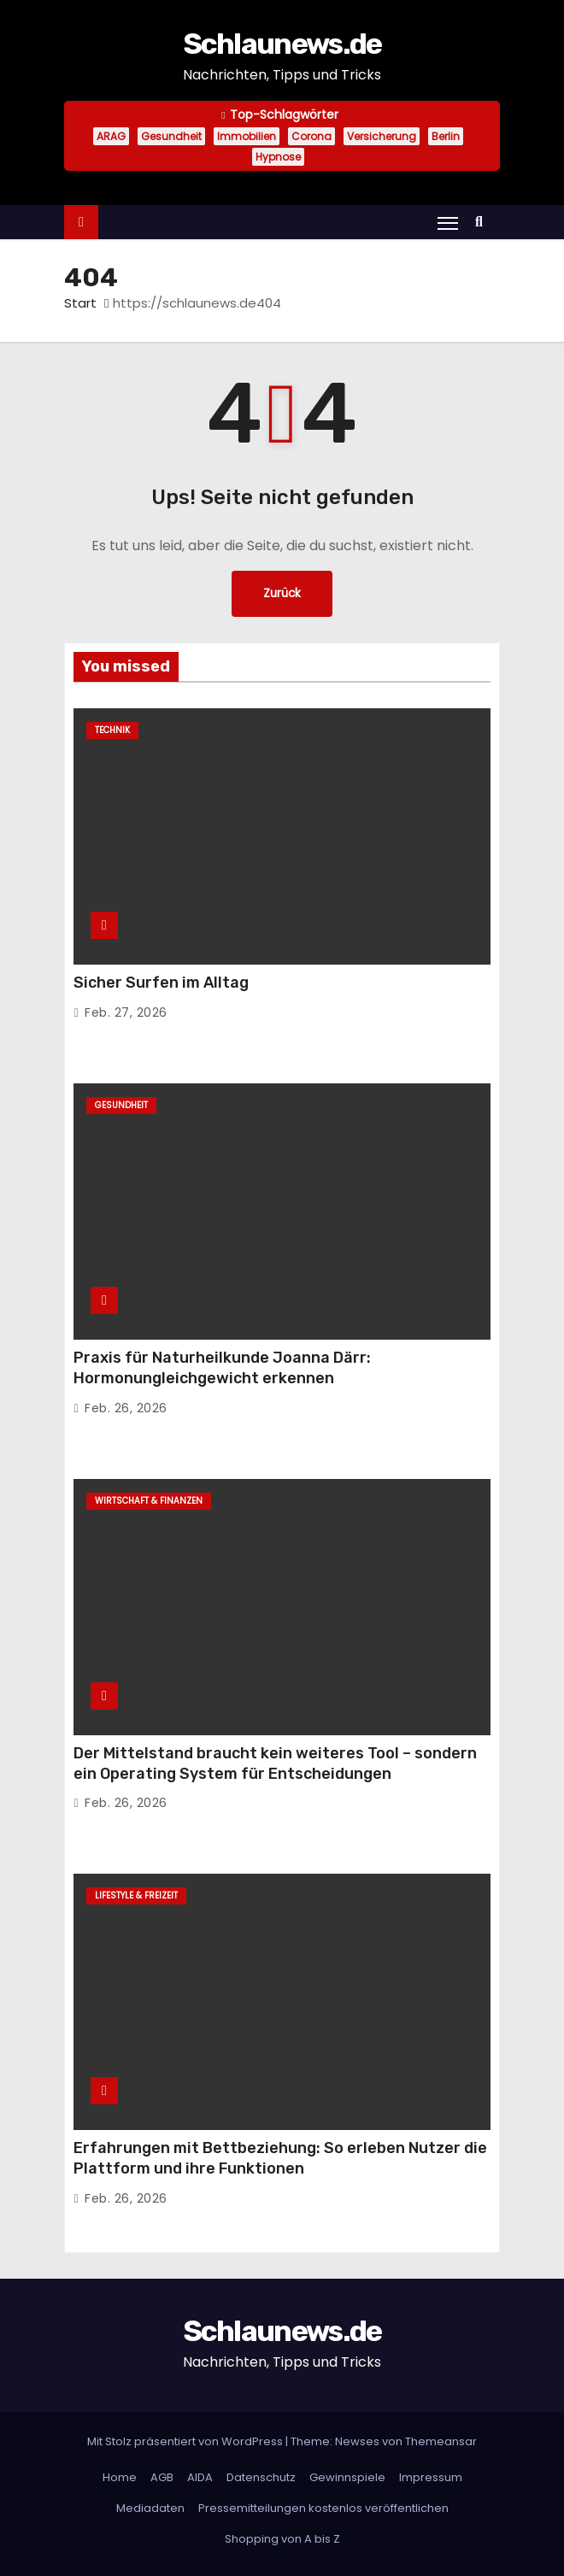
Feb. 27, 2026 (126, 1012)
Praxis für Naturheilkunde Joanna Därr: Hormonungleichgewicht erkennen (222, 1368)
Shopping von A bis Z (282, 2539)
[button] (483, 221)
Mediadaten (150, 2508)
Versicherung (381, 136)
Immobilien (246, 136)
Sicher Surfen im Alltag (161, 982)
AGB (161, 2477)
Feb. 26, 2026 (126, 1408)
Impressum (430, 2477)
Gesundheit (171, 136)
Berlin (446, 136)
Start (80, 303)
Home (120, 2477)
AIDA (200, 2477)
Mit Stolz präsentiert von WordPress (186, 2441)
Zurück (282, 593)
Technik (112, 730)
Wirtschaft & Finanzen (149, 1500)
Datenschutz (261, 2477)
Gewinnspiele (347, 2477)
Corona (311, 136)
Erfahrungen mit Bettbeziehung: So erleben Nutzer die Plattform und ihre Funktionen (280, 2158)
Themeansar (441, 2441)
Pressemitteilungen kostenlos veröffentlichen (323, 2508)
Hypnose (278, 157)
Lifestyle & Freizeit (136, 1895)
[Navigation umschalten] (448, 223)
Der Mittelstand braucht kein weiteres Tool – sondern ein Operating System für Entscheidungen (275, 1763)
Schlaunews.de (282, 44)
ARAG (111, 136)
